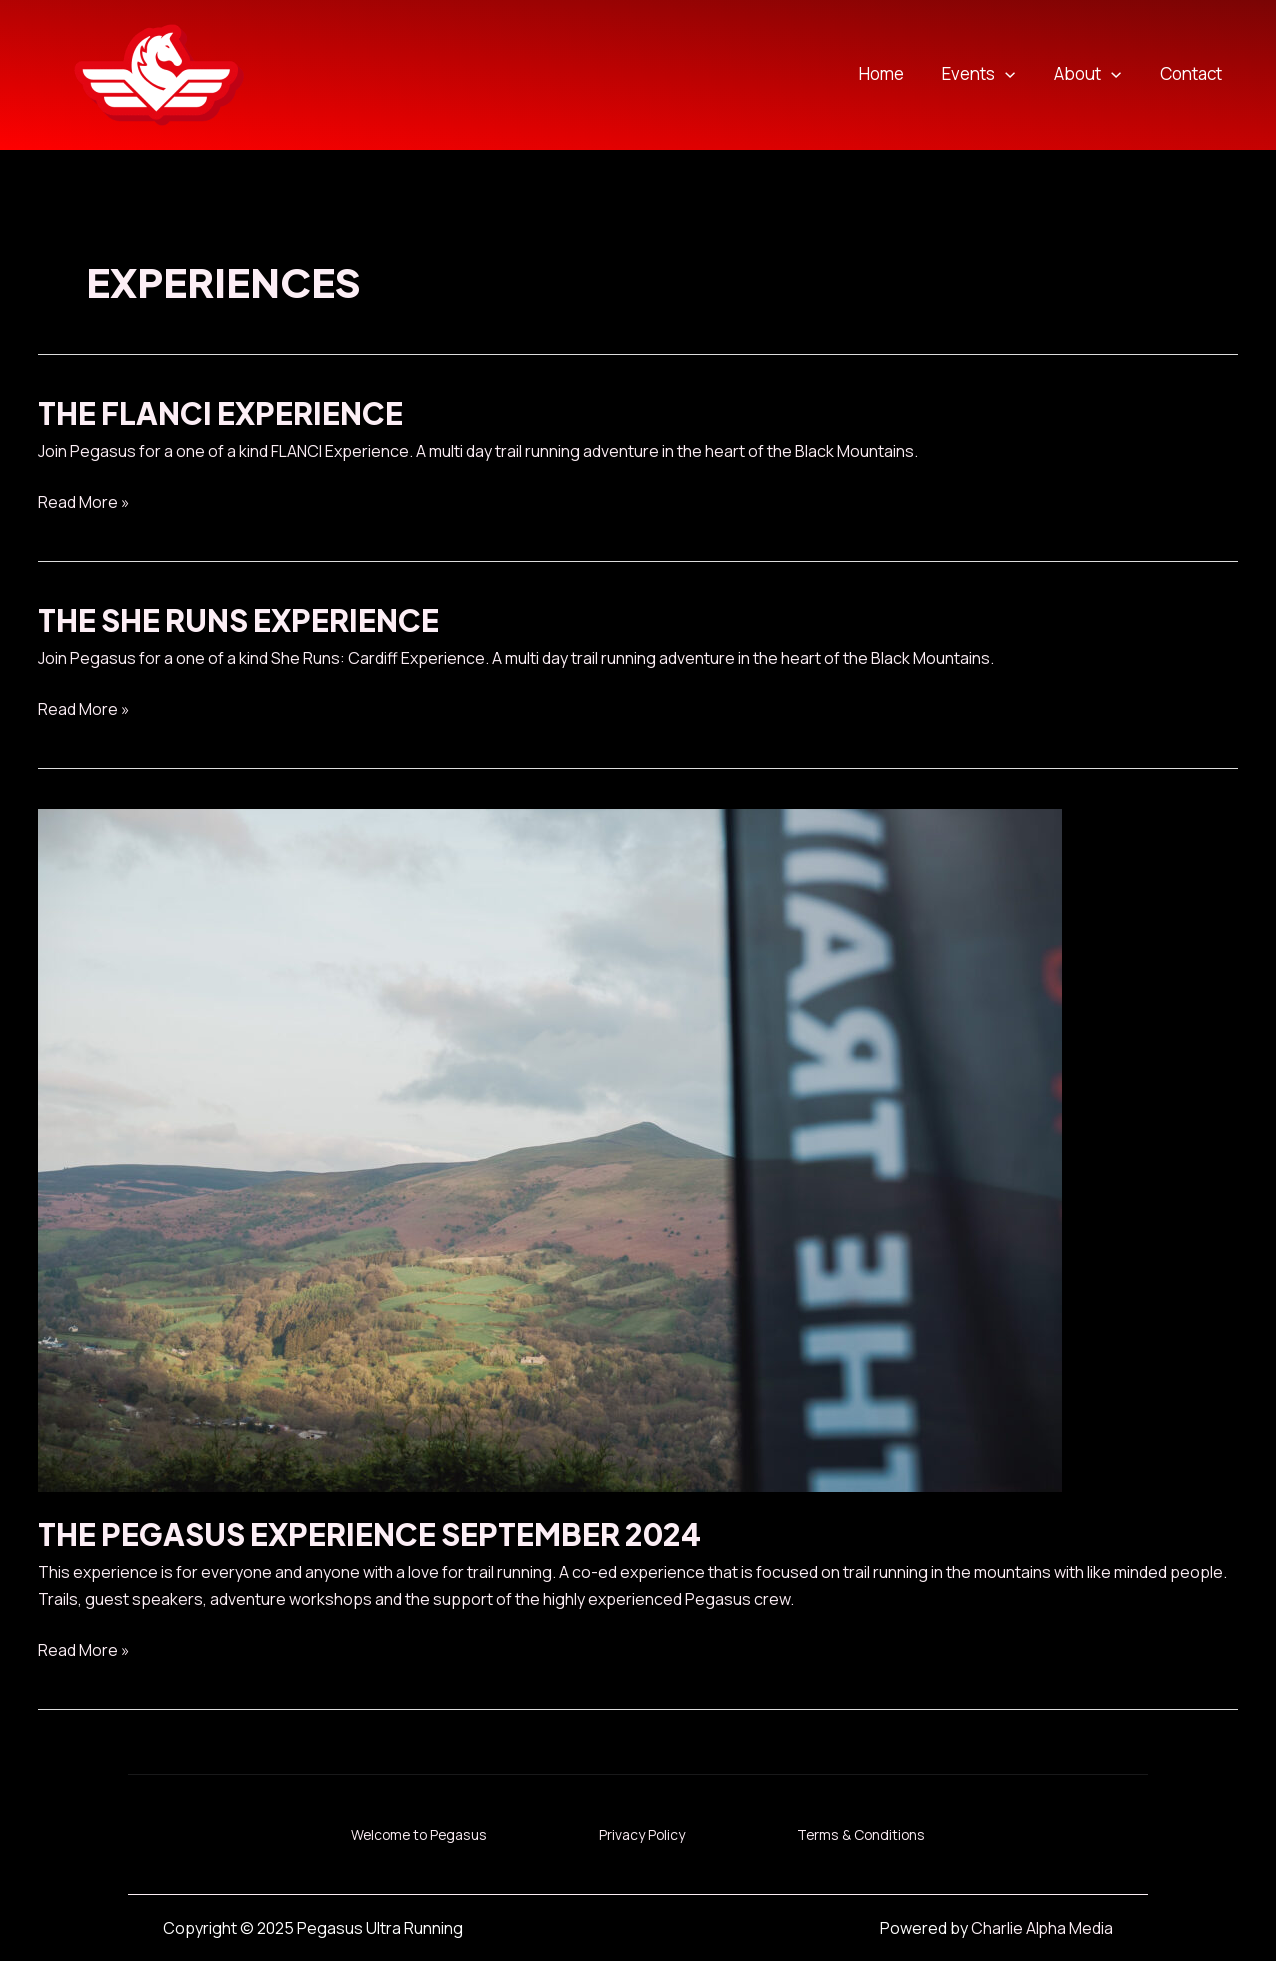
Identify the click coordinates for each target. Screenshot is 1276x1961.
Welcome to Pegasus (409, 1833)
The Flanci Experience (220, 413)
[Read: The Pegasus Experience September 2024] (550, 1149)
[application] (1017, 74)
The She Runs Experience (239, 620)
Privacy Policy (643, 1833)
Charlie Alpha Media (1041, 1927)
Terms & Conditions (872, 1833)
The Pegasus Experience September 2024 (372, 1534)
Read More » (84, 502)
